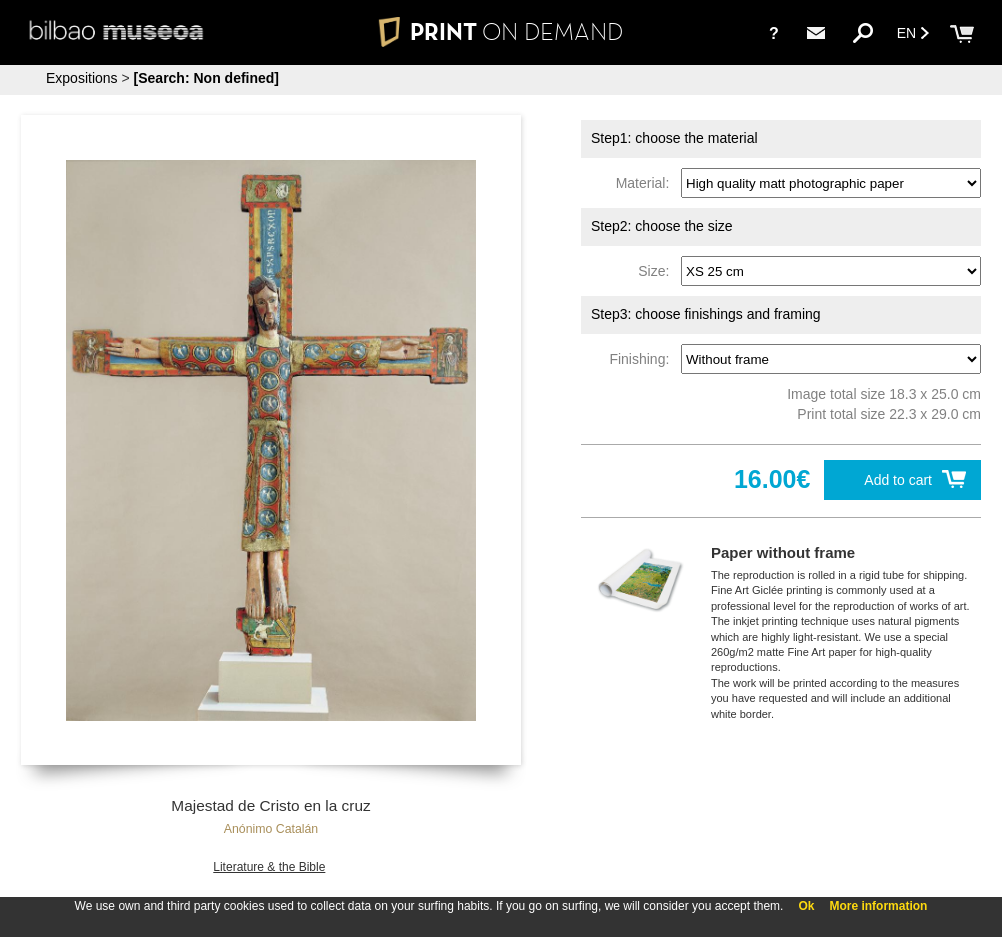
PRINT (501, 31)
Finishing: (643, 359)
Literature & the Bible (269, 867)
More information (878, 906)
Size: (657, 271)
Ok (806, 906)
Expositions (82, 78)
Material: (646, 183)
